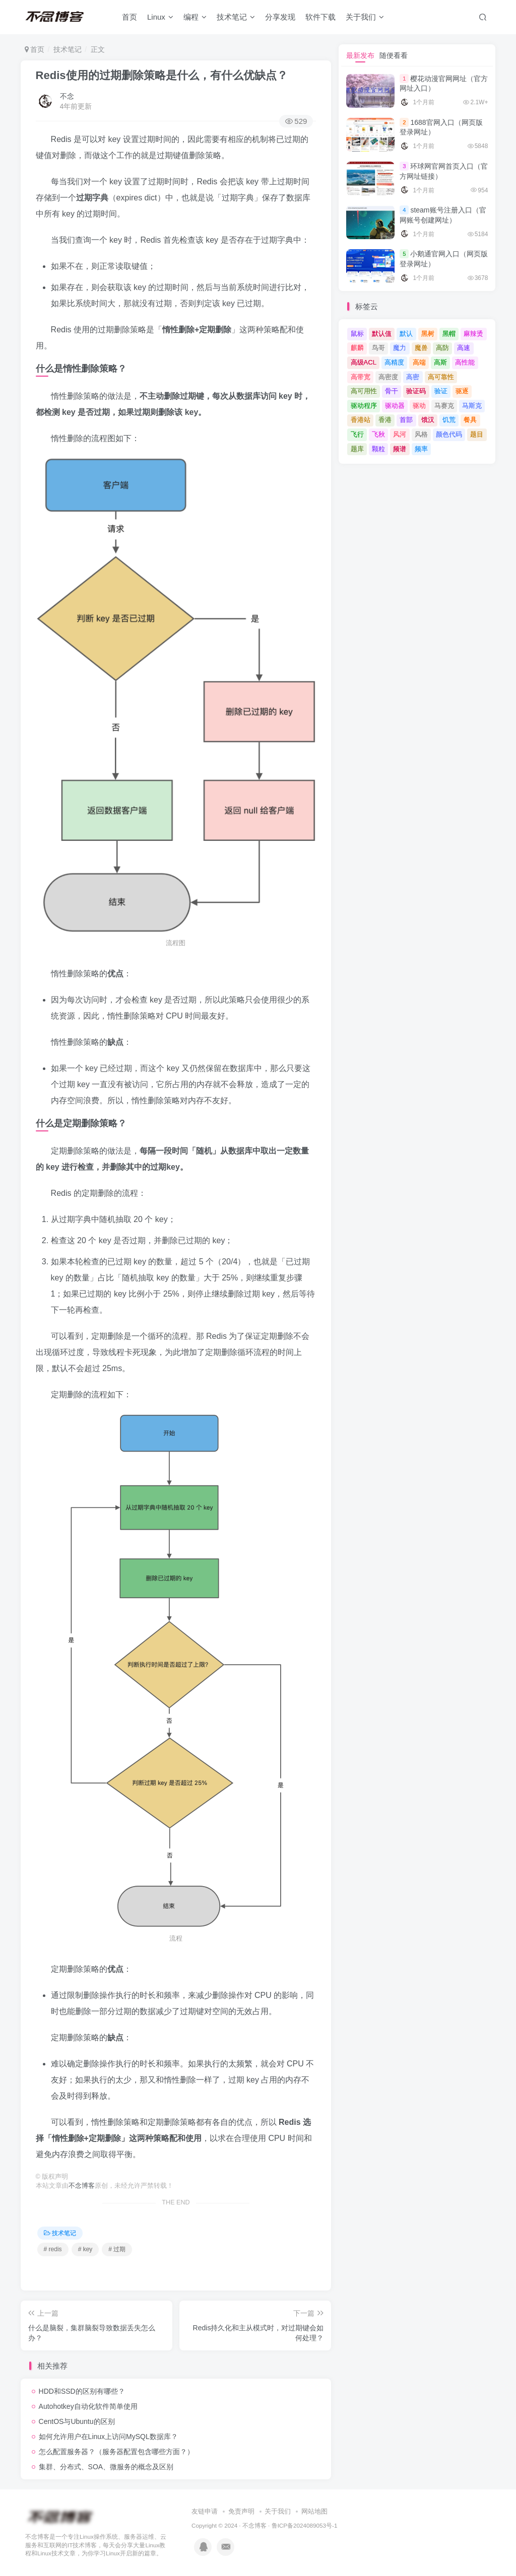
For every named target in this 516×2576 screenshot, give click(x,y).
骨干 (391, 391)
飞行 (357, 434)
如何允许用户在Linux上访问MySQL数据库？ (108, 2436)
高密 (412, 377)
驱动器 (395, 405)
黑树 (427, 333)
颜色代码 (449, 434)
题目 (476, 434)
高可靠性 (441, 377)
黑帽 (449, 333)
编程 (195, 17)
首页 (129, 17)
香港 (385, 419)
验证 (440, 391)
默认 (406, 333)
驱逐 (462, 391)
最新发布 (360, 55)
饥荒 (449, 419)
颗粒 (378, 449)
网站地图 (314, 2511)
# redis (53, 2249)
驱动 (419, 405)
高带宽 (360, 377)
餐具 (470, 419)
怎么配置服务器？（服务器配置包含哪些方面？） (116, 2452)
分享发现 (280, 17)
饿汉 (427, 419)
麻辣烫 (473, 333)
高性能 (465, 362)
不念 (67, 96)
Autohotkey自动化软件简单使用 (88, 2406)
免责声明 (241, 2511)
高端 (419, 362)
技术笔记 (236, 17)
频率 (421, 449)
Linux (160, 17)
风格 (421, 434)
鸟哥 (378, 347)
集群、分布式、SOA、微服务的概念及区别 (106, 2467)
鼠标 (357, 333)
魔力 (399, 347)
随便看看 (393, 55)
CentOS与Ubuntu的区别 (77, 2421)
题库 (357, 449)
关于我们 (365, 17)
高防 (442, 347)
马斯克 (472, 405)
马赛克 (444, 405)
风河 (399, 434)
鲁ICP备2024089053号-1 (305, 2525)
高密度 (388, 377)
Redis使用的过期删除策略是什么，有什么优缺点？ (162, 75)
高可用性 (364, 391)
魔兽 (421, 347)
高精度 (394, 362)
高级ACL (363, 362)
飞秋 (378, 434)
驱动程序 (364, 405)
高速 (463, 347)
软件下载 (320, 17)
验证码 (416, 391)
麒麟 (357, 347)
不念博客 (82, 2185)
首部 (406, 419)
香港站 (360, 419)
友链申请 (204, 2511)
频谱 (399, 449)
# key (85, 2249)
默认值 (382, 333)
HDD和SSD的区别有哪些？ (82, 2391)
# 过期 (116, 2249)
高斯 (440, 362)
